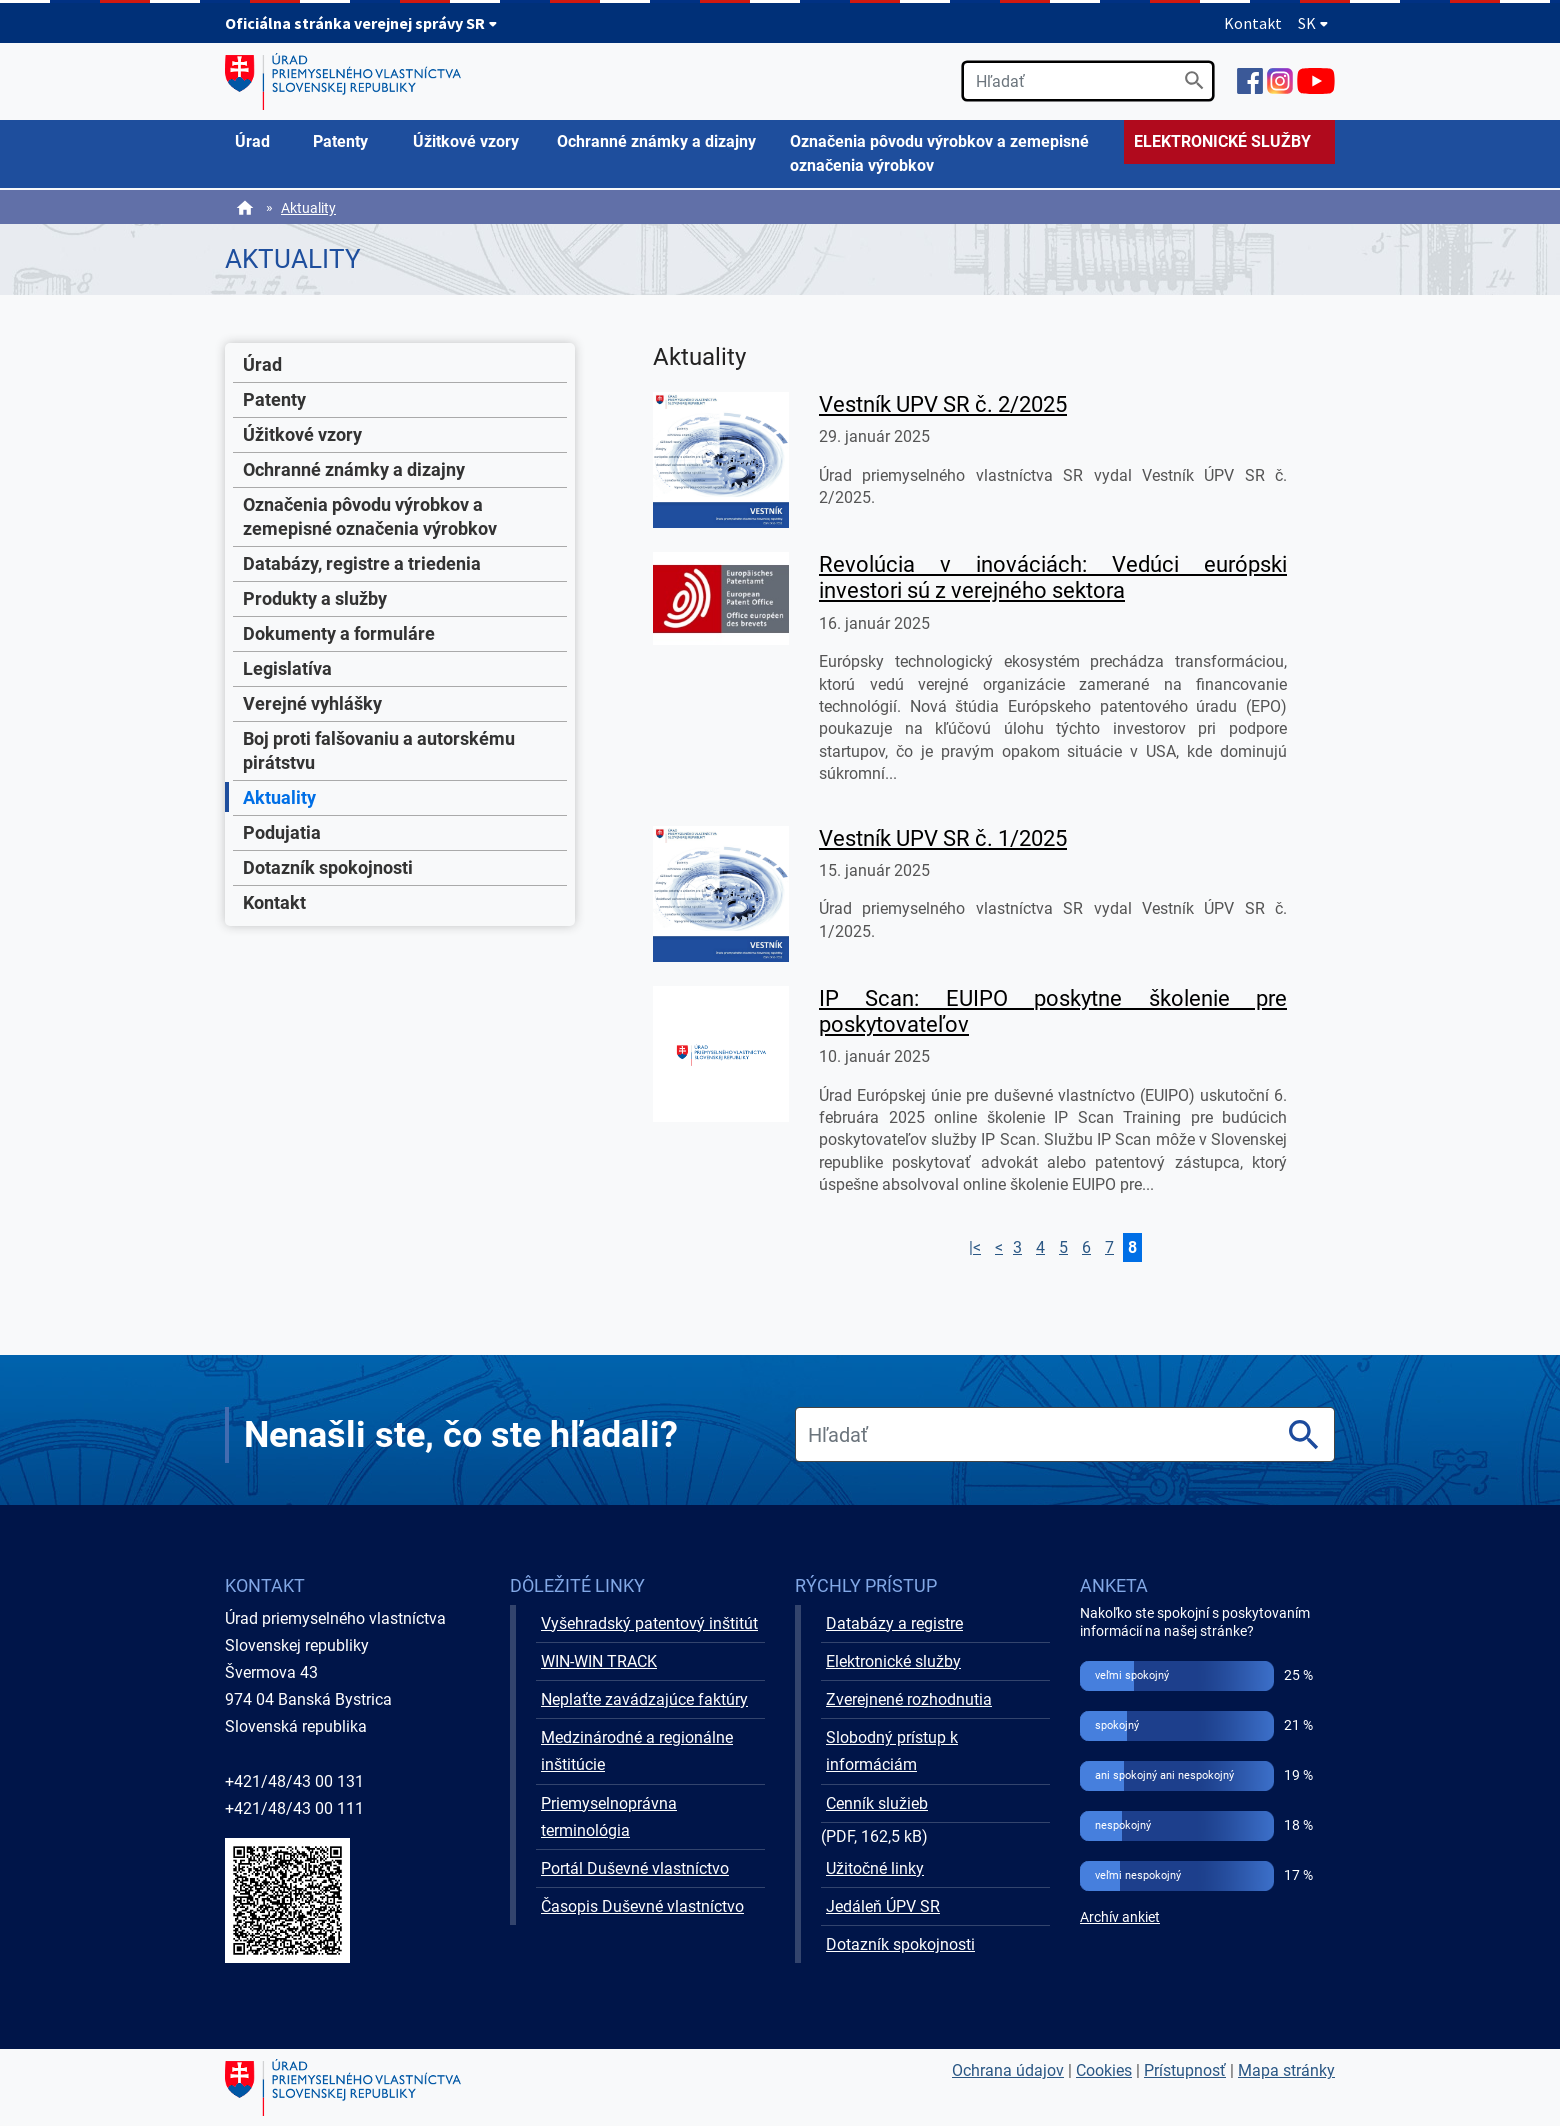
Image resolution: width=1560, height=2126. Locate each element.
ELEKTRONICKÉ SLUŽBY (1222, 141)
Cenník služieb (877, 1803)
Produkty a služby (315, 598)
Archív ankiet (1120, 1917)
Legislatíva (287, 668)
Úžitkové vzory (302, 434)
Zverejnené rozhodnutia (909, 1699)
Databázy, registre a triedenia (362, 563)
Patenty (274, 399)
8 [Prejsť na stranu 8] (1132, 1247)
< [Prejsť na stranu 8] (999, 1247)
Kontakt (1253, 23)
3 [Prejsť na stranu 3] (1017, 1247)
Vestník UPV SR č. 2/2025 (943, 404)
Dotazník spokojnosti (328, 867)
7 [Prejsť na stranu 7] (1109, 1247)
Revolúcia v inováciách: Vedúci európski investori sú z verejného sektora (1053, 577)
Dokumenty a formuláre (339, 633)
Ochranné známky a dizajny (354, 469)
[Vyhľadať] (1194, 80)
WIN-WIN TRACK (599, 1661)
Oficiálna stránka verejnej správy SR (361, 23)
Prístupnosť (1185, 2070)
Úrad (262, 364)
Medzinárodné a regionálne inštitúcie (637, 1751)
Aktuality (308, 208)
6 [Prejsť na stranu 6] (1086, 1247)
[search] (1088, 81)
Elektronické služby (893, 1661)
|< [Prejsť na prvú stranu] (975, 1247)
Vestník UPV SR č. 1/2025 (943, 838)
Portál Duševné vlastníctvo (635, 1868)
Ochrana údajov (1008, 2070)
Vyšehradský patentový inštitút (649, 1623)
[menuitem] (264, 142)
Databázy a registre (894, 1623)
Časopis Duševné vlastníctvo (642, 1906)
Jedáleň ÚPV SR (883, 1906)
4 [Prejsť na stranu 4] (1040, 1247)
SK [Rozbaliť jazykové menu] (1313, 23)
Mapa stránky (1286, 2070)
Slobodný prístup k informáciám (892, 1751)
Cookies (1104, 2070)
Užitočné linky (875, 1868)
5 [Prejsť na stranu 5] (1063, 1247)
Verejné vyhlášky (312, 703)
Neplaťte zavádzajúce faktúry (644, 1699)
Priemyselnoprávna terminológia (609, 1817)
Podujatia (282, 832)
